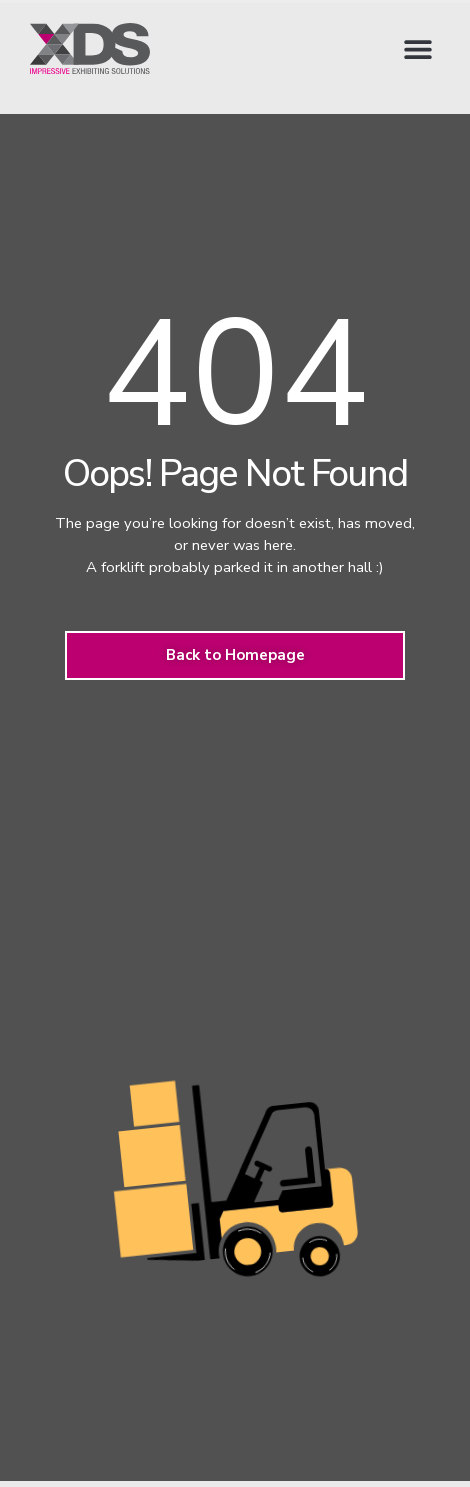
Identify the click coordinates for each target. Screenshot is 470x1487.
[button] (417, 48)
